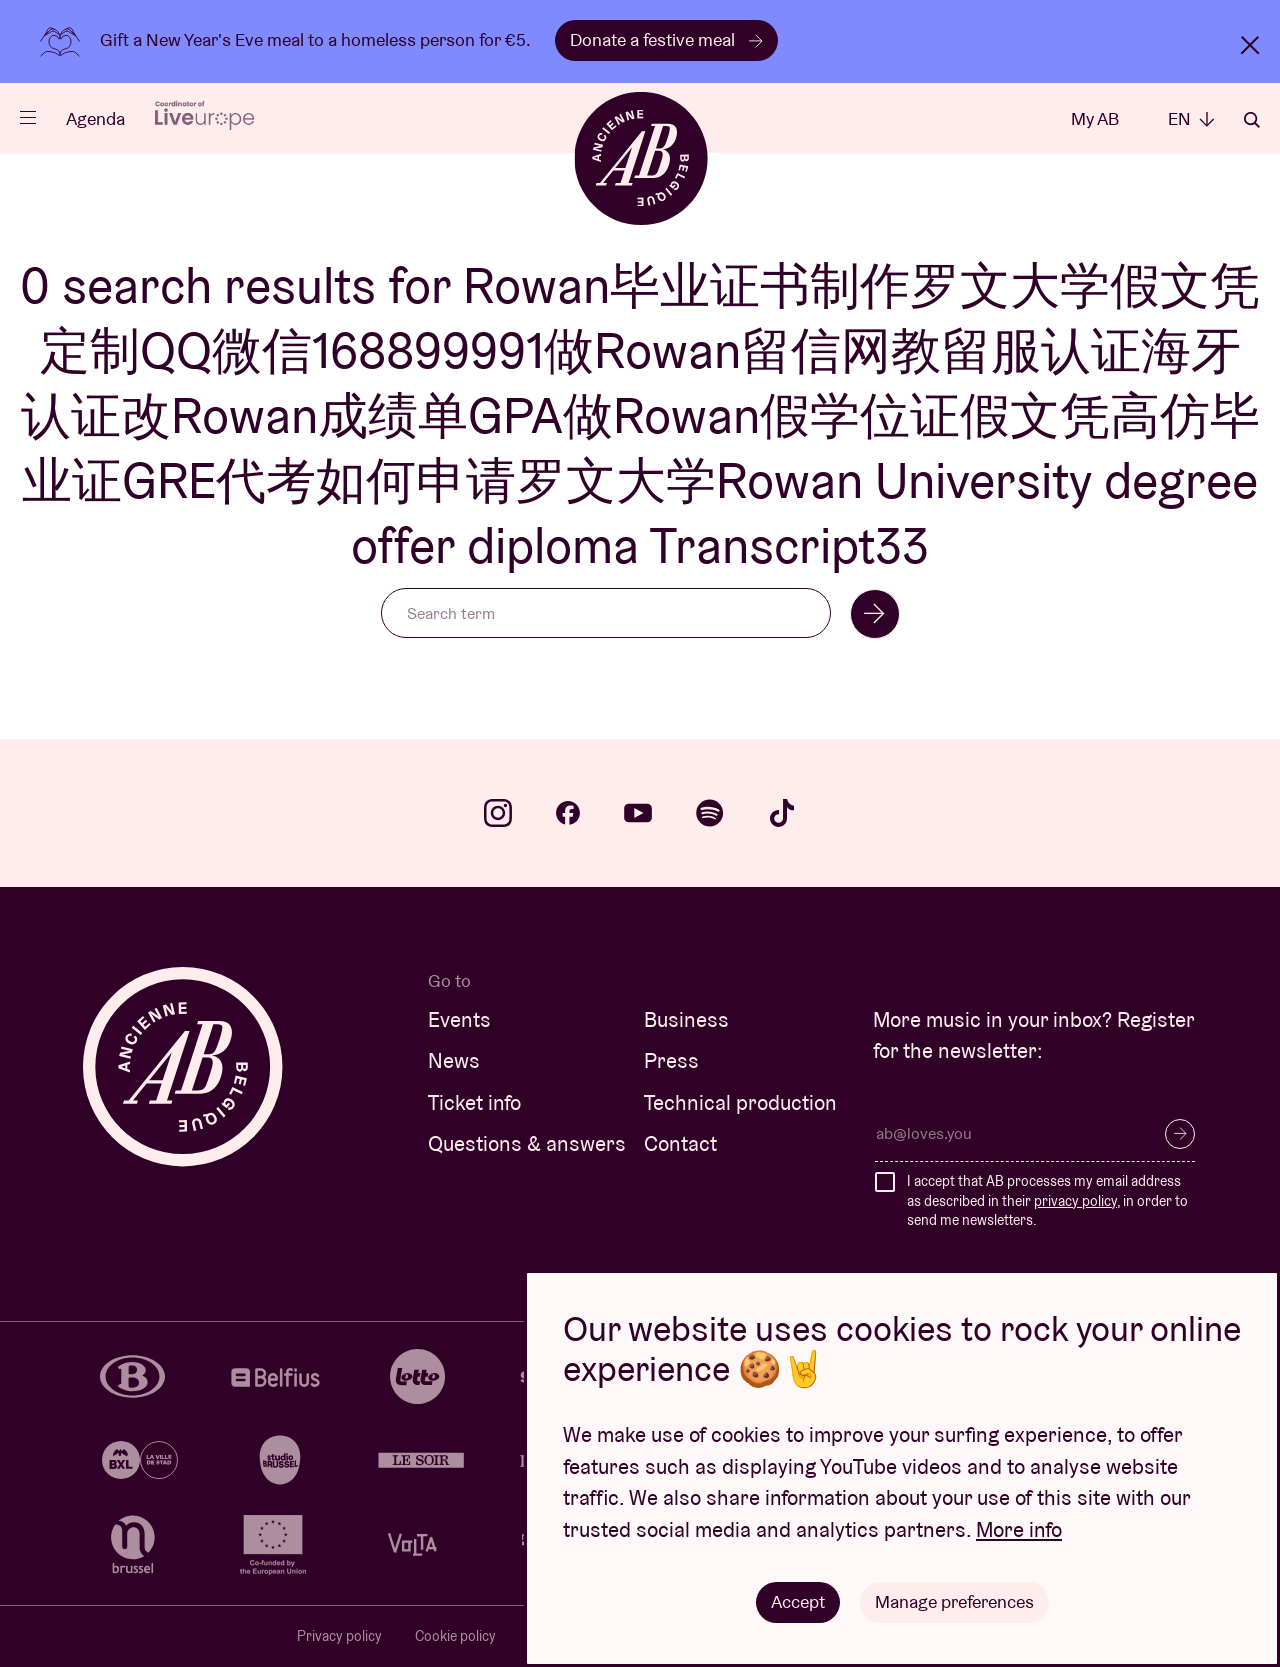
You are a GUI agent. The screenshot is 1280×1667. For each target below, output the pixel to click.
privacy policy (1075, 1201)
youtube (638, 813)
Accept (798, 1601)
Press (671, 1060)
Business (686, 1019)
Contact (680, 1143)
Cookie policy (455, 1636)
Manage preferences (954, 1601)
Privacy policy (339, 1636)
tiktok (782, 813)
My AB (1095, 118)
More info (1019, 1529)
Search (1252, 120)
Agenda (95, 118)
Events (459, 1019)
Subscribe (1180, 1134)
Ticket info (474, 1102)
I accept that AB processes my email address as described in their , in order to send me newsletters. (1047, 1200)
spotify (710, 813)
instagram (498, 813)
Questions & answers (527, 1143)
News (454, 1060)
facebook (568, 813)
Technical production (740, 1102)
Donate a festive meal (666, 39)
